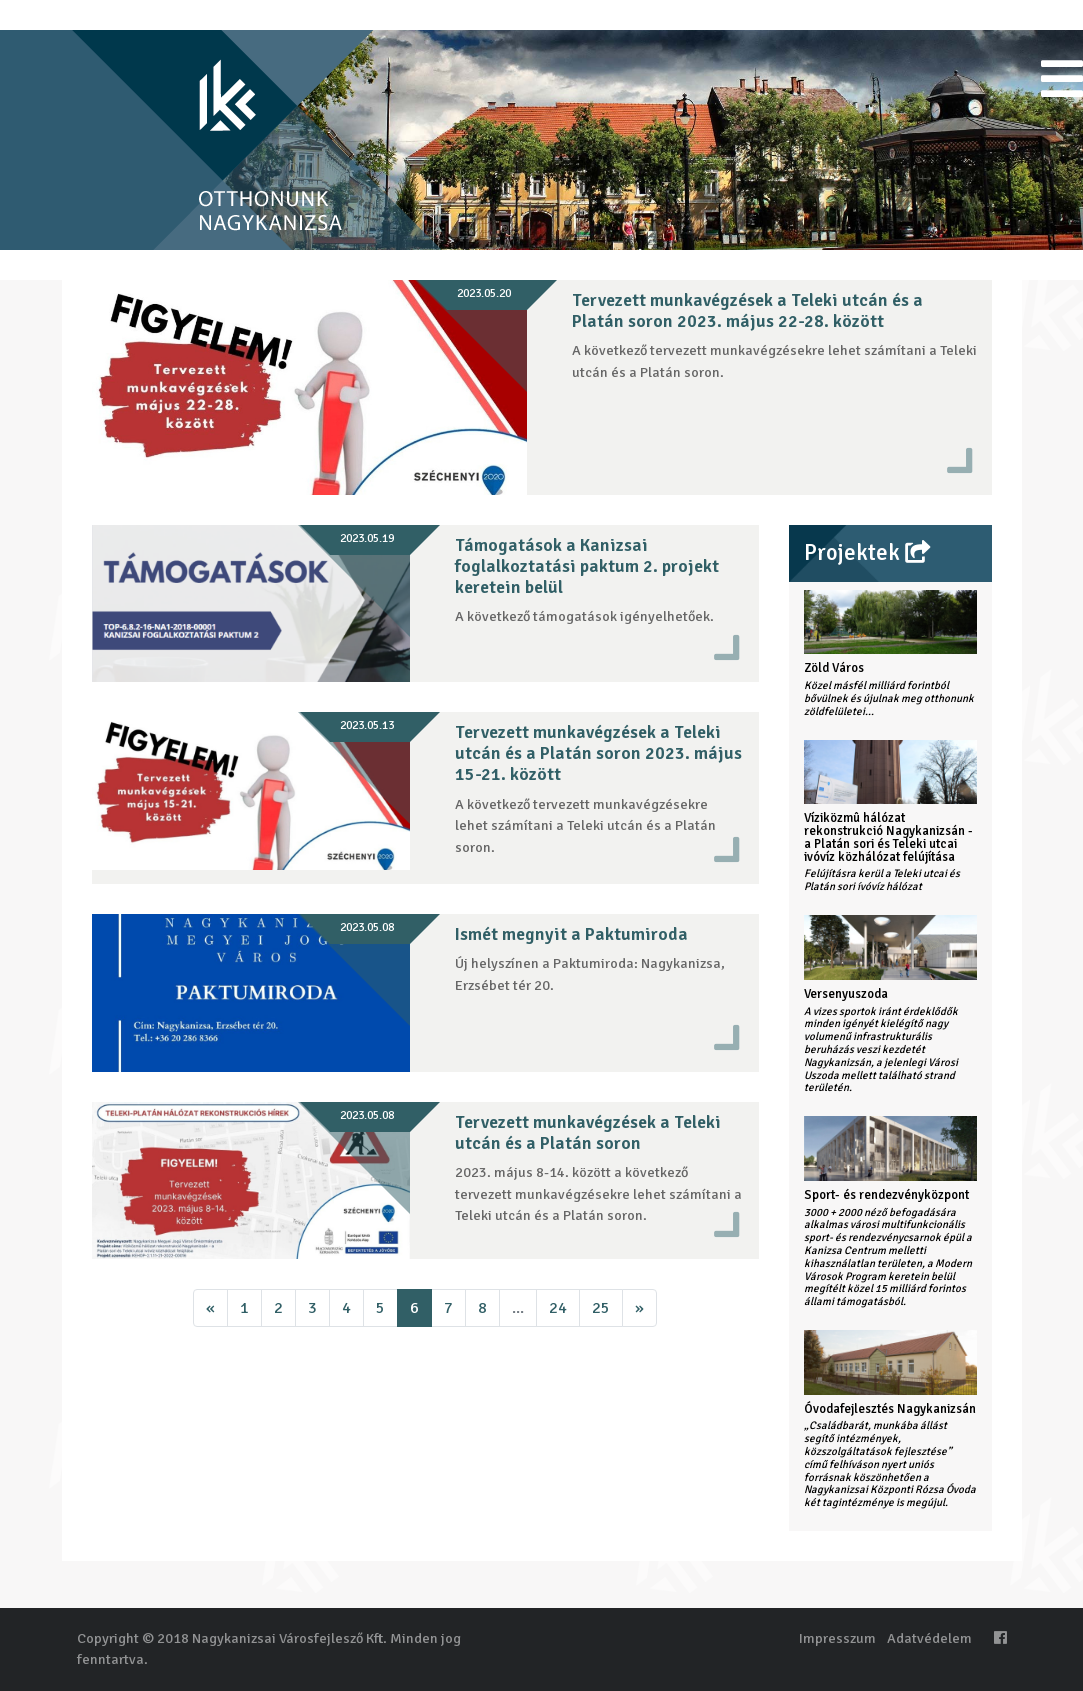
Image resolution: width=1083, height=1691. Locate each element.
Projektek (867, 553)
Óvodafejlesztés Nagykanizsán (890, 1409)
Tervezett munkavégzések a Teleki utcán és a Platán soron (588, 1132)
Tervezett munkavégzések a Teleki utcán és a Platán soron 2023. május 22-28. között (747, 310)
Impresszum (837, 1638)
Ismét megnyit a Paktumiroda (571, 934)
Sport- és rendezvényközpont (886, 1195)
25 (601, 1308)
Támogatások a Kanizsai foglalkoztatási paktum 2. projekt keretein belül (587, 566)
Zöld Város (834, 668)
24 (558, 1308)
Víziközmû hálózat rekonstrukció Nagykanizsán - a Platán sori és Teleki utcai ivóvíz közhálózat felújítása (888, 837)
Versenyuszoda (846, 994)
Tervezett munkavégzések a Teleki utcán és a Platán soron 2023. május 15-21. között (598, 753)
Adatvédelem (929, 1638)
